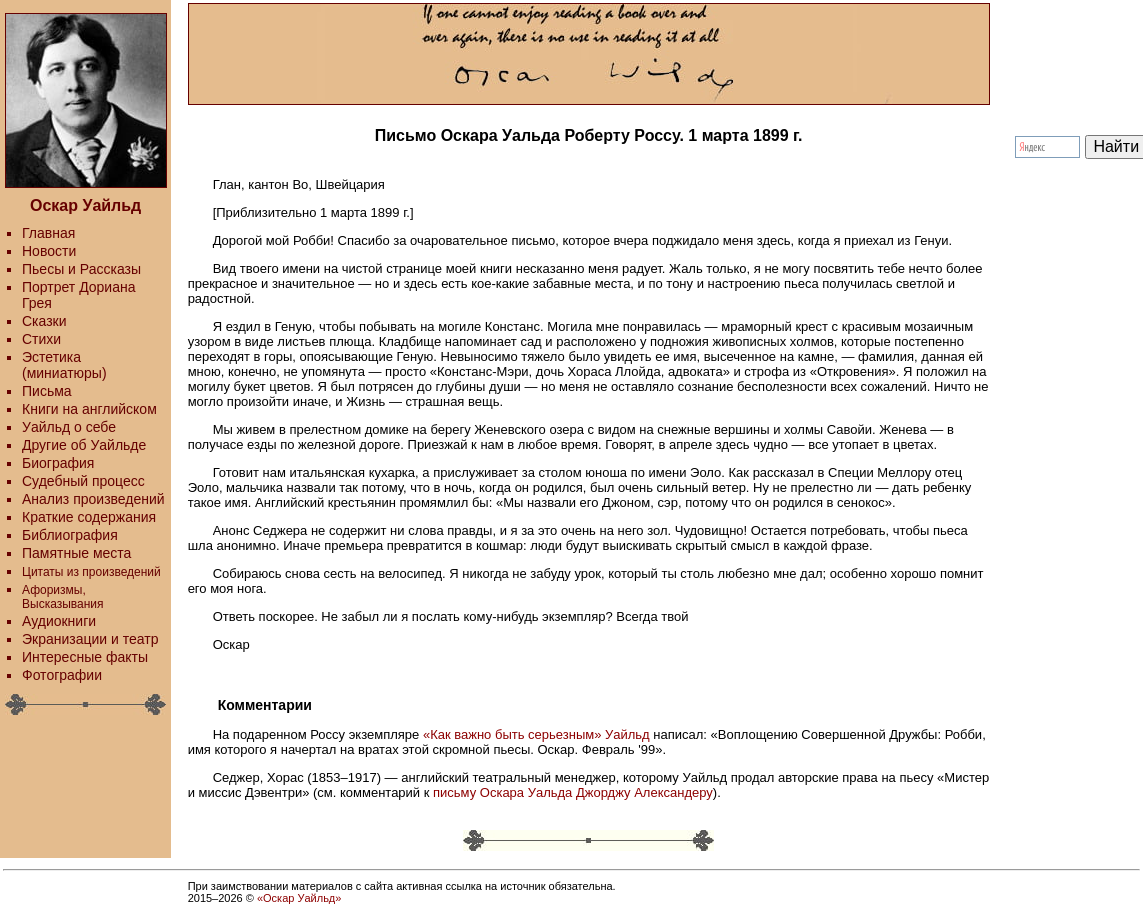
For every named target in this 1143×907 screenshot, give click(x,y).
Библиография (70, 535)
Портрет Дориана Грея (78, 295)
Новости (49, 251)
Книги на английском (89, 409)
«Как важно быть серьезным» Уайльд (536, 734)
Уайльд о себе (69, 427)
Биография (58, 463)
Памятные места (76, 553)
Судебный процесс (83, 481)
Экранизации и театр (90, 639)
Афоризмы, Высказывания (63, 597)
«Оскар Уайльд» (299, 898)
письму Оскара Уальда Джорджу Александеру (573, 792)
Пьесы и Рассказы (81, 269)
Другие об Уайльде (84, 445)
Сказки (44, 321)
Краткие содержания (89, 517)
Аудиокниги (59, 621)
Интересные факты (85, 657)
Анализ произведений (93, 499)
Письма (47, 391)
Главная (48, 233)
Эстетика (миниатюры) (64, 365)
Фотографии (62, 675)
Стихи (41, 339)
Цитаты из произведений (91, 572)
